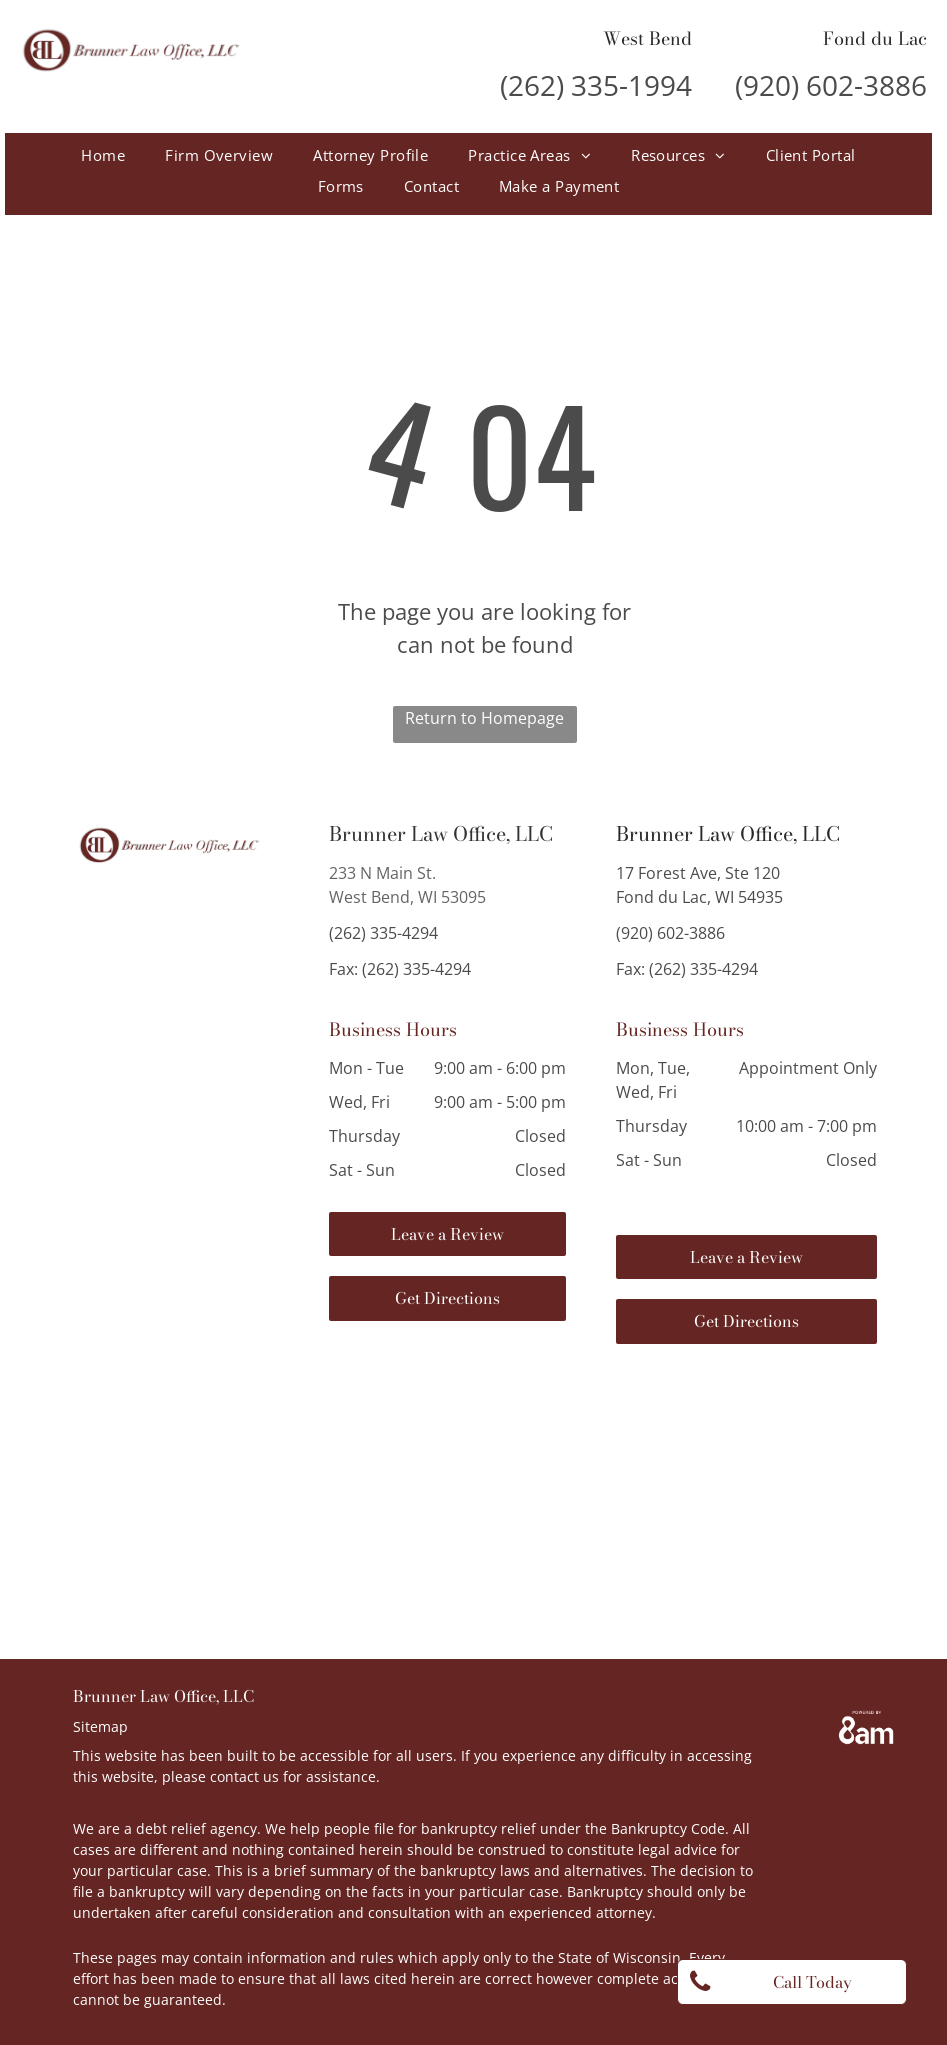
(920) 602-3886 (831, 85)
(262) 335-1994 (596, 85)
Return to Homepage (484, 718)
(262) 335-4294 (383, 933)
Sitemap (100, 1726)
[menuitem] (103, 155)
